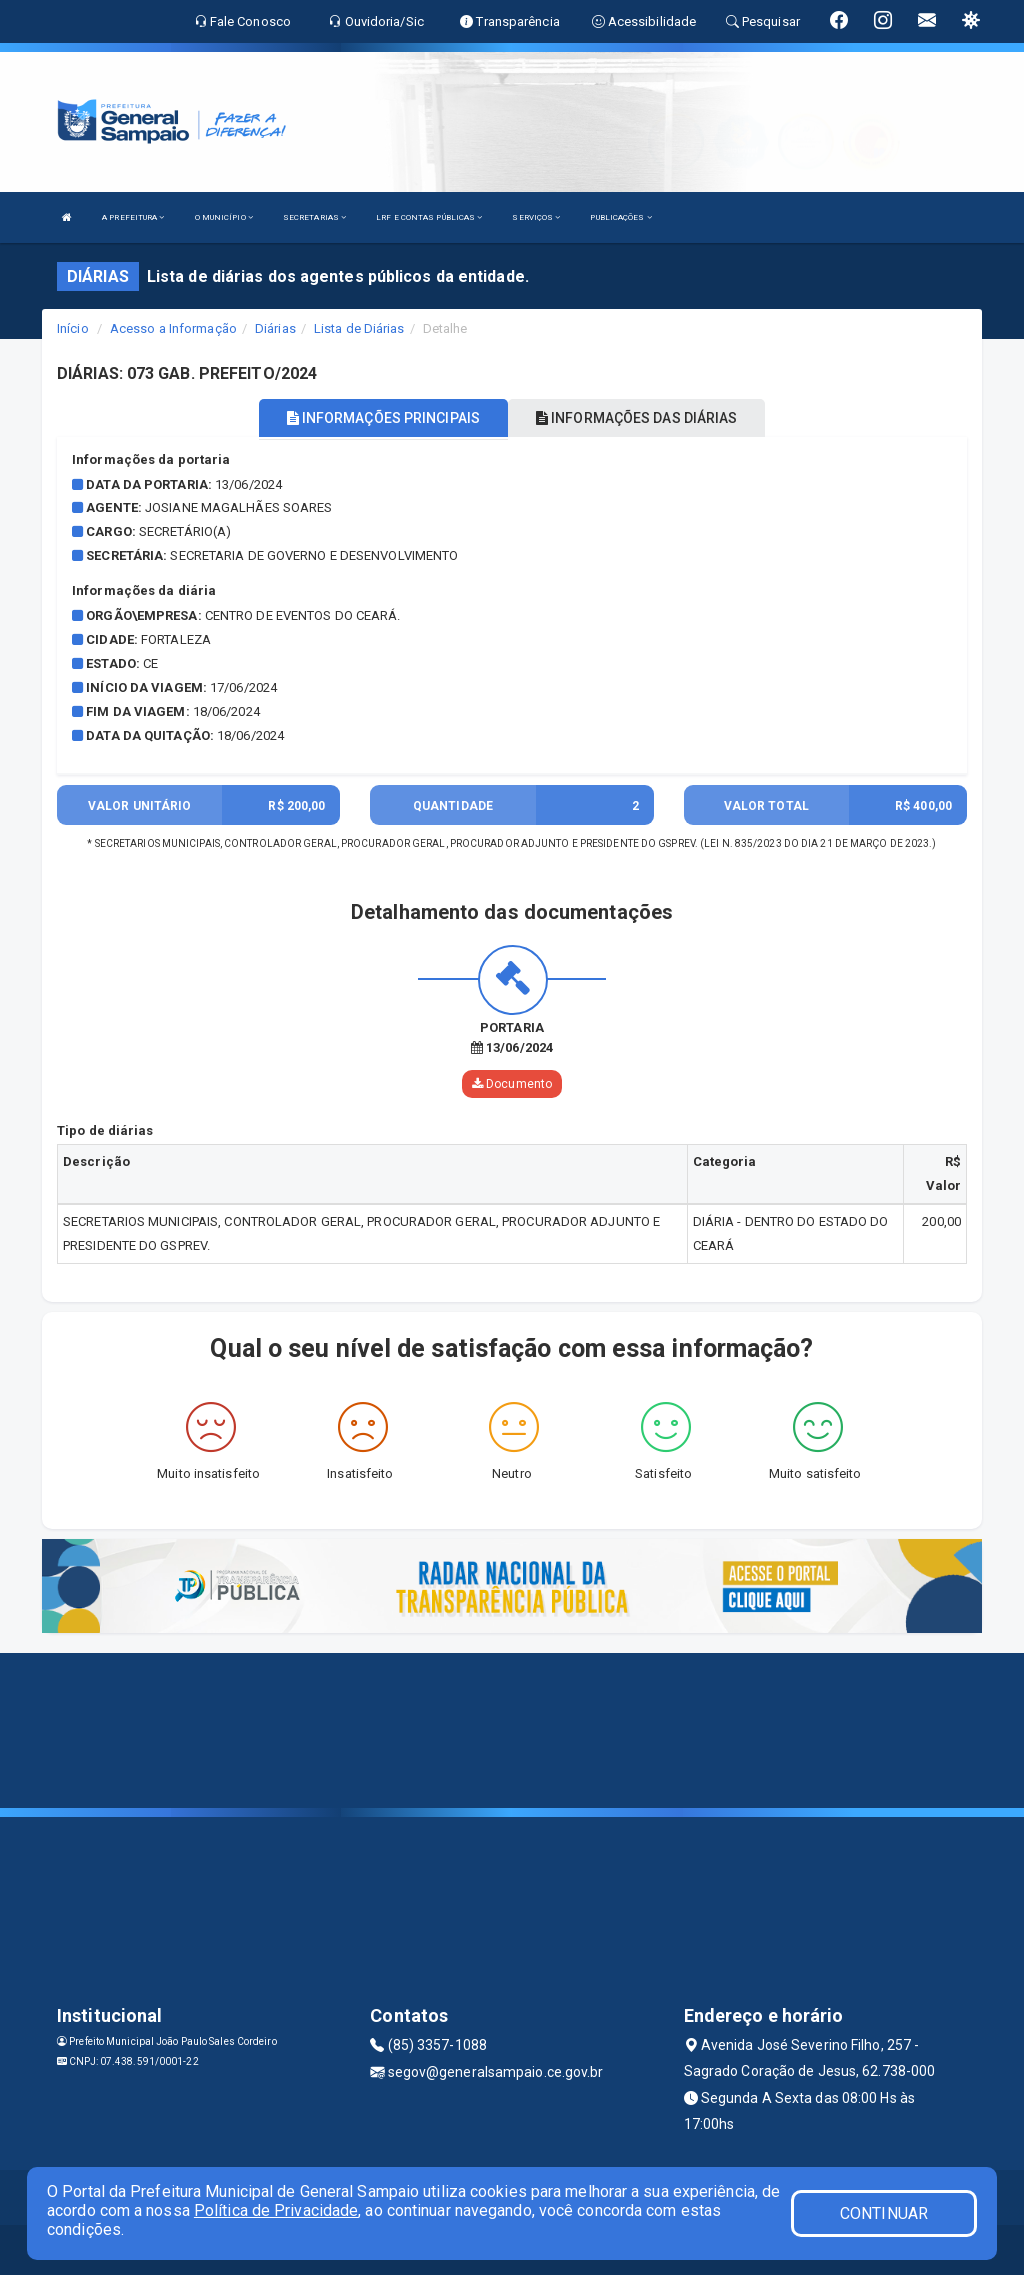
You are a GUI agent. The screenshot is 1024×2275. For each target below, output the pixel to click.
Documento (512, 1084)
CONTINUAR (884, 2213)
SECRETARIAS (314, 217)
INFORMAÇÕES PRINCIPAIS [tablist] (383, 418)
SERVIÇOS (536, 217)
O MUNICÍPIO (224, 217)
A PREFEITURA (133, 217)
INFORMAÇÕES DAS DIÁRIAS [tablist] (637, 418)
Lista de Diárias (359, 328)
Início (73, 328)
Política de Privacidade (276, 2210)
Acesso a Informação (173, 328)
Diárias (275, 328)
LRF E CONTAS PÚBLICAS (429, 217)
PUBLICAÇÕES (620, 217)
